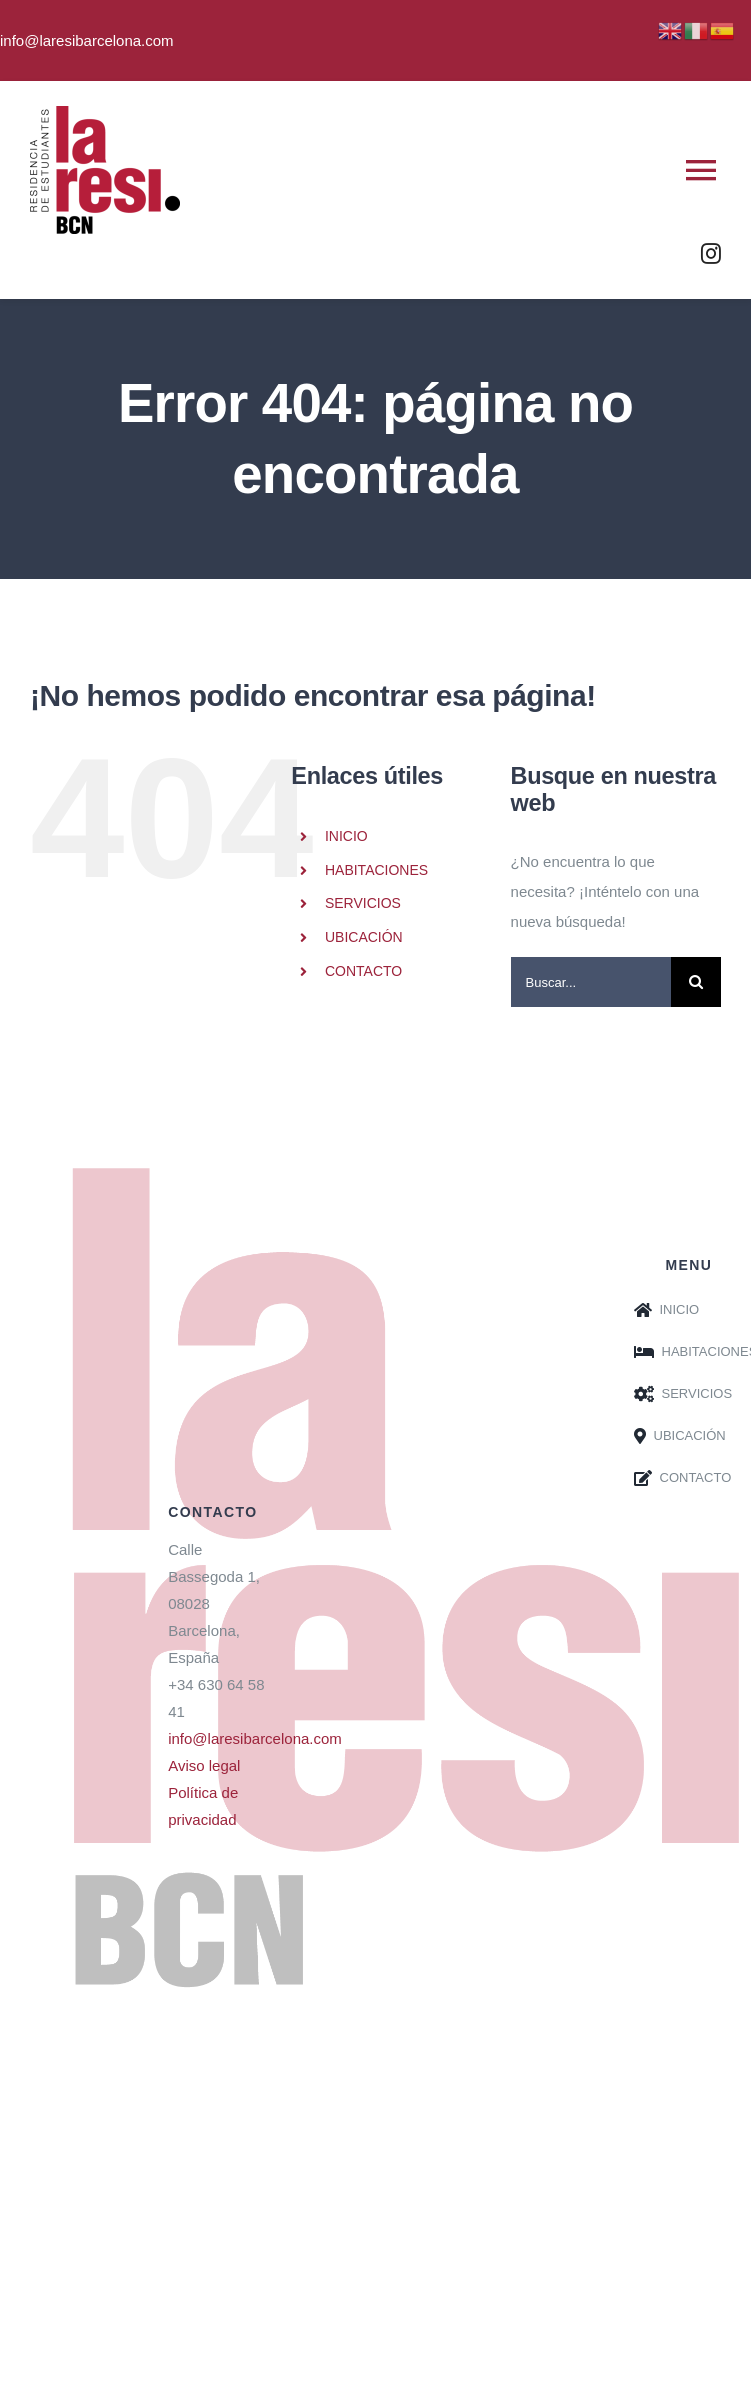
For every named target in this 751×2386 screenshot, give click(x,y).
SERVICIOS (363, 903)
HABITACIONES (376, 870)
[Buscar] (696, 982)
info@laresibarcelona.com (255, 1738)
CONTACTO (363, 971)
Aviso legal (204, 1765)
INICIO (346, 836)
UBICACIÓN (364, 937)
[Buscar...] (591, 982)
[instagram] (711, 254)
